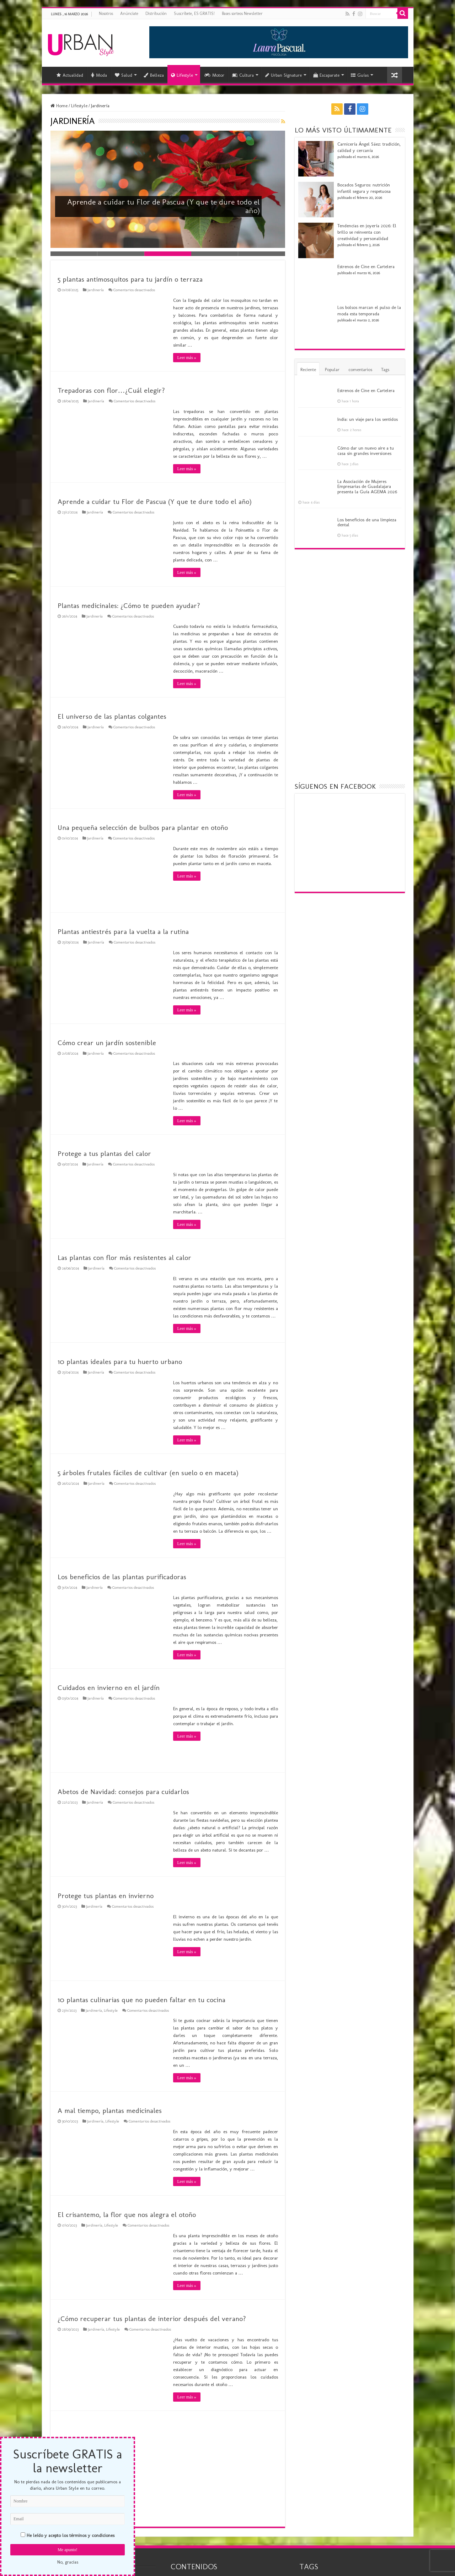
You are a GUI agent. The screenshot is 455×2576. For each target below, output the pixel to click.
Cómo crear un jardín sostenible (107, 1042)
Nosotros (106, 13)
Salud (123, 75)
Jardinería (95, 290)
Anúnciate (129, 13)
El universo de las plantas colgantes (112, 716)
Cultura (243, 75)
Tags (385, 369)
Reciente (308, 369)
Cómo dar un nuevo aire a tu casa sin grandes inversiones (365, 450)
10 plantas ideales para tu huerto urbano (120, 1361)
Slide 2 (120, 253)
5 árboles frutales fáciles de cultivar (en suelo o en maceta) (148, 1472)
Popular (332, 369)
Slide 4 (214, 253)
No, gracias (67, 2562)
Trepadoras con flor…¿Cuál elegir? (111, 390)
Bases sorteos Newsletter (242, 13)
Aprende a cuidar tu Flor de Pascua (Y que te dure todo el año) (156, 206)
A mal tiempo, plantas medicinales (110, 2110)
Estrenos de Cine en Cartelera (366, 266)
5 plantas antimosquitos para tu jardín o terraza (130, 279)
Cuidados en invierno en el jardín (109, 1687)
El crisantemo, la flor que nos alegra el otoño (127, 2214)
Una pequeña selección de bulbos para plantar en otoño (143, 827)
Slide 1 (73, 253)
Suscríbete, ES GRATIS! (194, 13)
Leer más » (186, 357)
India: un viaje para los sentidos (367, 419)
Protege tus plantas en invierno (106, 1895)
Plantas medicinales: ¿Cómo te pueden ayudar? (129, 605)
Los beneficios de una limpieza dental (366, 522)
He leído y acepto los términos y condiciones (70, 2535)
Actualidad (70, 75)
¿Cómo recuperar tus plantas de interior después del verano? (152, 2318)
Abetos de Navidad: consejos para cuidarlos (123, 1791)
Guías (360, 75)
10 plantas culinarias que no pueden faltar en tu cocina (141, 1999)
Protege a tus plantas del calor (104, 1153)
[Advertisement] (168, 2467)
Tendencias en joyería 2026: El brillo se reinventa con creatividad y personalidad (366, 232)
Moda (99, 75)
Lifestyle (182, 75)
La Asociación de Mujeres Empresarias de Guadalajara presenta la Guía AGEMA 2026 (367, 486)
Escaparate (326, 75)
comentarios (360, 369)
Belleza (154, 75)
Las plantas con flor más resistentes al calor (124, 1257)
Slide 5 (261, 253)
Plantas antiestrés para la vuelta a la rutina (123, 931)
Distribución (156, 13)
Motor (214, 75)
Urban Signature (283, 75)
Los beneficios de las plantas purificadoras (122, 1576)
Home (59, 105)
